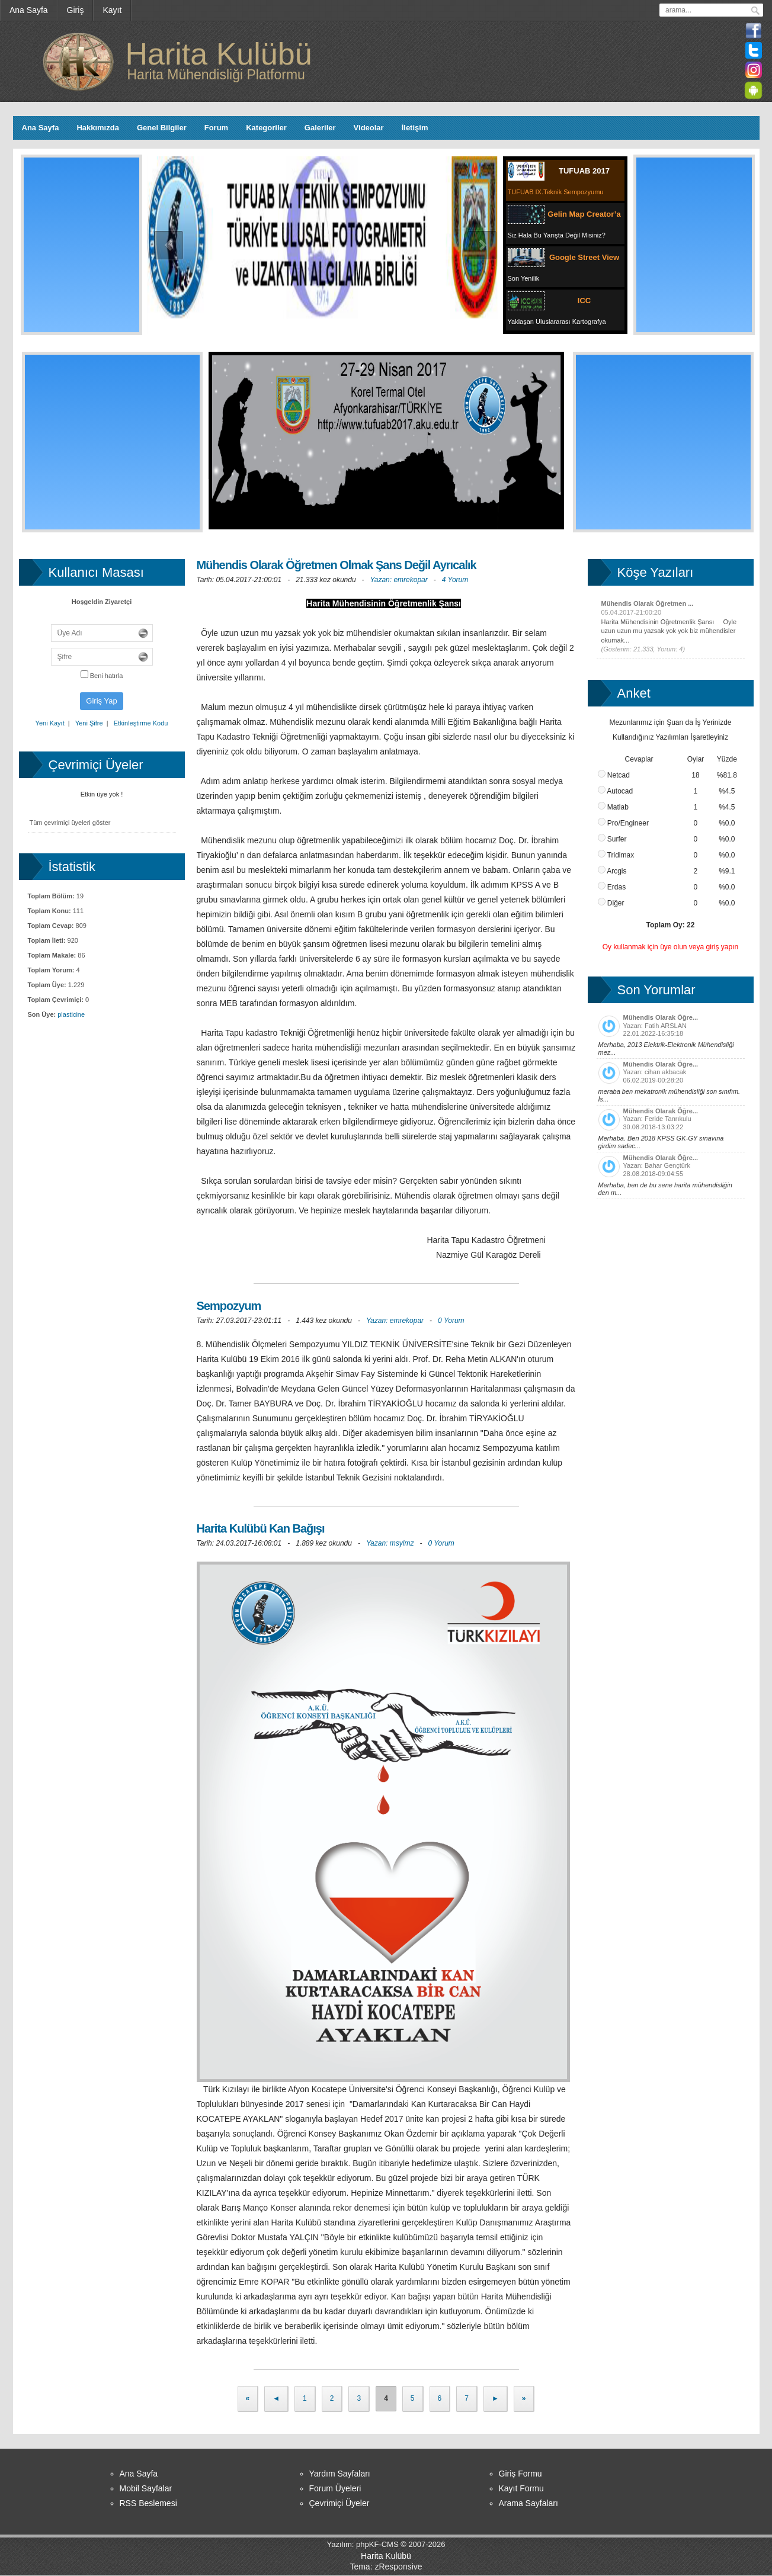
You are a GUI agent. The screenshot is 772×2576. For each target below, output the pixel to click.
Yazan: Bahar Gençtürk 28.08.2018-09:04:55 (670, 1175)
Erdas (612, 887)
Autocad (615, 791)
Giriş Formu (520, 2473)
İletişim (415, 127)
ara (755, 11)
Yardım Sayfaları (339, 2473)
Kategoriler (266, 127)
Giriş (75, 10)
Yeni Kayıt (50, 723)
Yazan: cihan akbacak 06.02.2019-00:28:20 (670, 1082)
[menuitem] (28, 10)
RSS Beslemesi (148, 2503)
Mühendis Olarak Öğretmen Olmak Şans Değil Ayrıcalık (336, 564)
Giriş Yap (101, 700)
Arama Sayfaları (528, 2503)
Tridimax (616, 855)
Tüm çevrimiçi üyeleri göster (70, 822)
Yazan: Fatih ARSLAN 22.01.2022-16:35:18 (670, 1035)
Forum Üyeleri (335, 2488)
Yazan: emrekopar (399, 580)
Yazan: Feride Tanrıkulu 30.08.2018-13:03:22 (670, 1128)
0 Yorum (451, 1320)
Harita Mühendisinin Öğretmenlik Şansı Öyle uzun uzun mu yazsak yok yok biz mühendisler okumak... (669, 631)
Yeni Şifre (89, 723)
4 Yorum (455, 580)
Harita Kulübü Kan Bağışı (261, 1528)
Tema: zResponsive (386, 2566)
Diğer (611, 903)
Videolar (369, 127)
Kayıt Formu (521, 2488)
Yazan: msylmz (390, 1543)
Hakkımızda (97, 127)
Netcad (614, 775)
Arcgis (612, 871)
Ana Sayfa (28, 10)
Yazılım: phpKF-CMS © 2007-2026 (385, 2544)
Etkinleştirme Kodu (141, 723)
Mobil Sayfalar (146, 2488)
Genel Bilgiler (162, 127)
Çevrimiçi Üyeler (339, 2503)
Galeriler (320, 127)
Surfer (612, 839)
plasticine (71, 1014)
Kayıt (111, 10)
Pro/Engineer (623, 823)
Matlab (613, 807)
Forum (216, 127)
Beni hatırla (102, 675)
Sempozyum (229, 1305)
